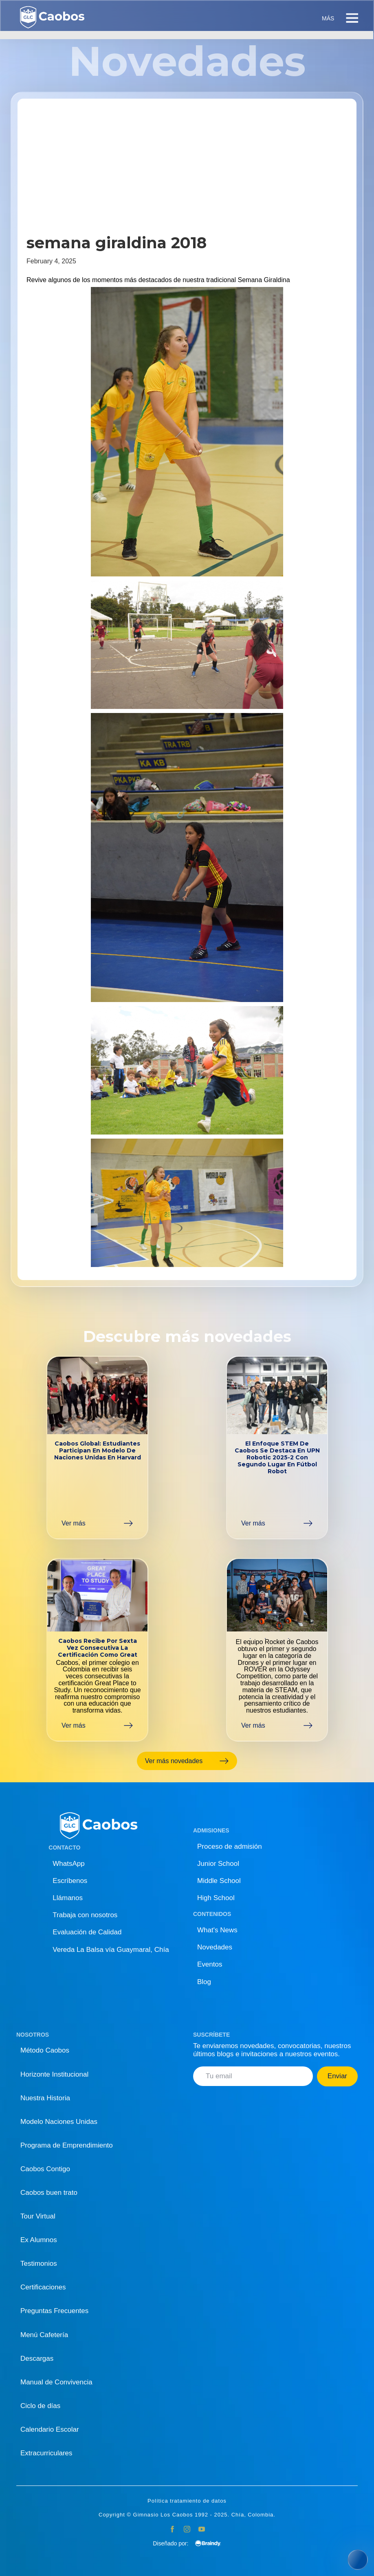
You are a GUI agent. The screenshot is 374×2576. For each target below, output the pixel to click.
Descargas (36, 2358)
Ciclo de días (40, 2406)
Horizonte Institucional (54, 2074)
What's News (217, 1930)
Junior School (218, 1863)
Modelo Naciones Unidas (58, 2122)
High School (216, 1898)
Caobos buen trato (48, 2192)
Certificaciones (43, 2287)
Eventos (209, 1964)
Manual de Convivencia (56, 2382)
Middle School (219, 1881)
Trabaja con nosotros (85, 1915)
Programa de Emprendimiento (66, 2145)
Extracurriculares (46, 2453)
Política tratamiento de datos (187, 2501)
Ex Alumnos (38, 2240)
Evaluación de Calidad (87, 1932)
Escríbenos (70, 1881)
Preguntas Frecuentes (54, 2311)
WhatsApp (68, 1863)
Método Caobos (44, 2050)
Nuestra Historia (45, 2098)
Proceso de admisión (229, 1846)
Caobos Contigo (45, 2169)
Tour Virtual (37, 2216)
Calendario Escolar (49, 2429)
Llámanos (68, 1898)
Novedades (214, 1947)
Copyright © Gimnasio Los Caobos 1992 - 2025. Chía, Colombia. (187, 2515)
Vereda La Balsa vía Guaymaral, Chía (111, 1950)
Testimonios (38, 2263)
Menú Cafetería (44, 2335)
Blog (204, 1982)
